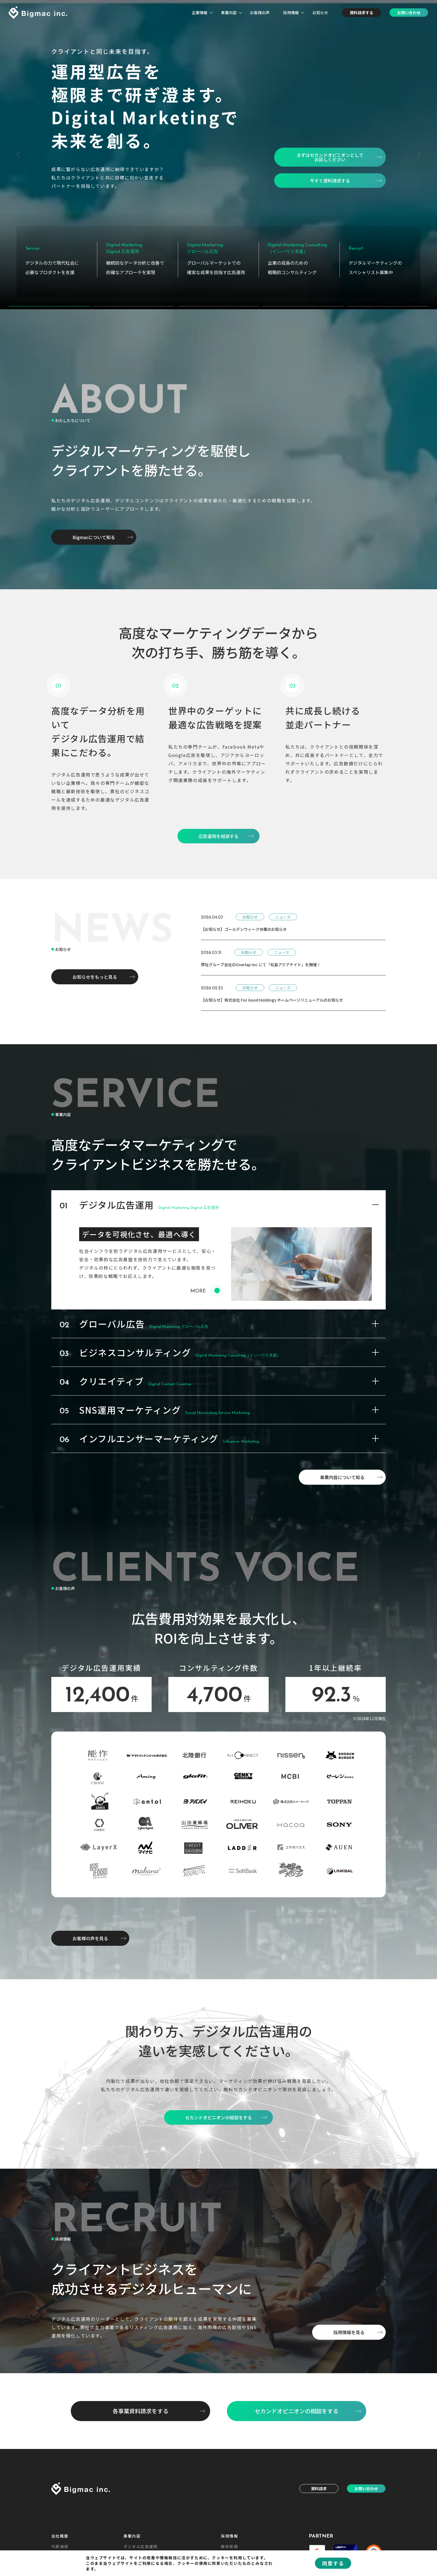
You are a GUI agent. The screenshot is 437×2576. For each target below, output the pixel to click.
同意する (333, 2563)
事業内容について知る (342, 1468)
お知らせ (320, 12)
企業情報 (199, 12)
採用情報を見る (349, 2323)
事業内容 (229, 12)
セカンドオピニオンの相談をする (296, 2402)
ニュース (283, 908)
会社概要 (60, 2527)
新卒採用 (229, 2538)
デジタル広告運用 (140, 2538)
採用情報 (291, 12)
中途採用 (229, 2547)
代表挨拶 (60, 2538)
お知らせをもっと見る (94, 968)
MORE (205, 1282)
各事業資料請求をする (140, 2402)
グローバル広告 (138, 2547)
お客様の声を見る (90, 1929)
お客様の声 (260, 12)
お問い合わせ (409, 12)
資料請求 (319, 2480)
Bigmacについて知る (93, 528)
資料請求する (361, 12)
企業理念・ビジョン (70, 2547)
